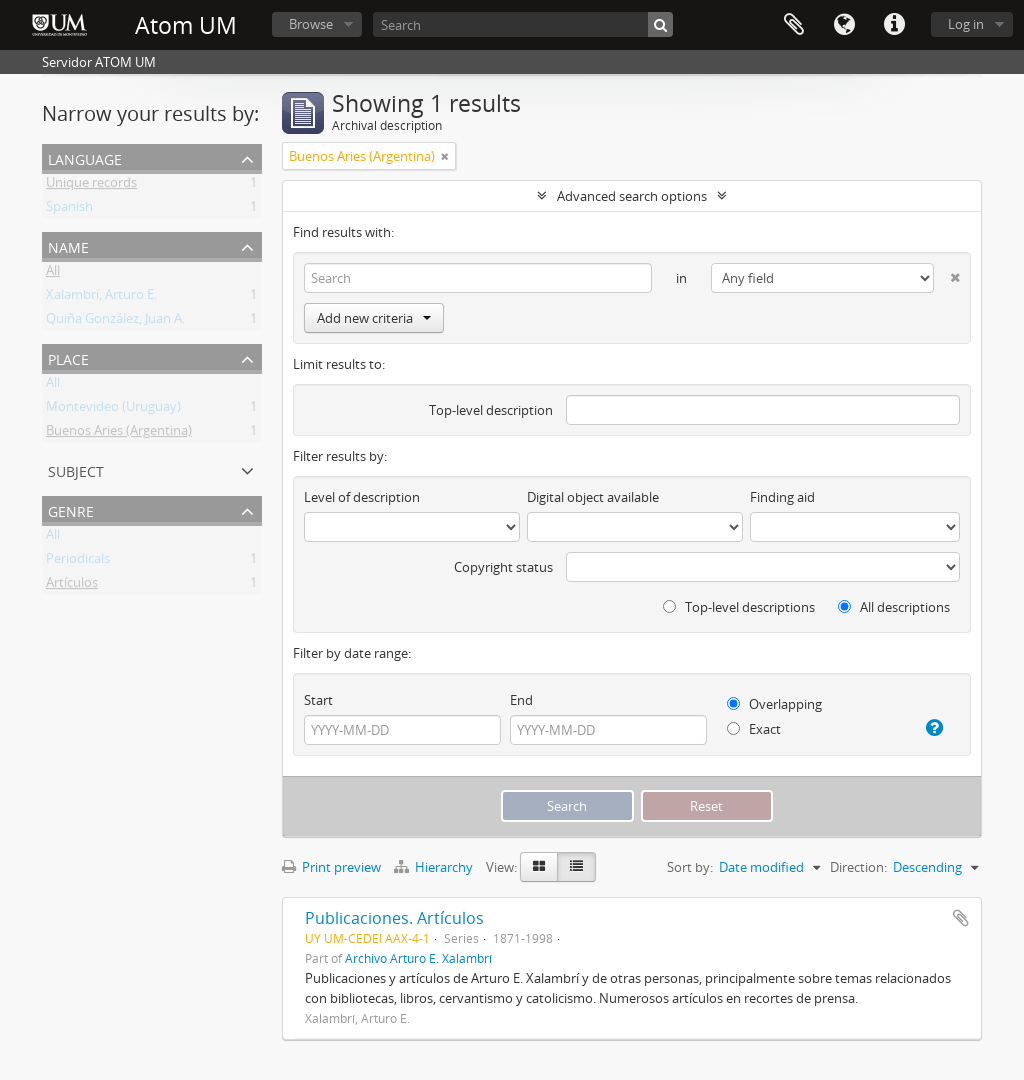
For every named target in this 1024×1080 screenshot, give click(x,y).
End (521, 700)
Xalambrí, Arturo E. (101, 298)
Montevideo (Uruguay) (113, 410)
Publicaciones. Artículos (394, 918)
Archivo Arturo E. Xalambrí (418, 958)
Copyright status (503, 567)
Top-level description (491, 410)
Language (844, 25)
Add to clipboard (961, 918)
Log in (966, 24)
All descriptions (894, 607)
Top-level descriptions (739, 607)
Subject (76, 469)
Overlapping (774, 704)
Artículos (72, 586)
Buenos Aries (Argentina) (119, 434)
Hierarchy (435, 867)
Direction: (858, 867)
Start (318, 700)
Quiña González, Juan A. (115, 322)
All (53, 274)
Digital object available (593, 497)
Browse (311, 24)
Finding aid (782, 497)
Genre (71, 509)
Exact (754, 729)
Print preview (331, 867)
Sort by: (690, 867)
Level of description (362, 497)
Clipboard (794, 25)
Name (68, 245)
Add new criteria (374, 318)
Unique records (91, 186)
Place (68, 357)
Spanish (69, 210)
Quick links (894, 25)
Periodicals (78, 562)
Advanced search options (632, 196)
